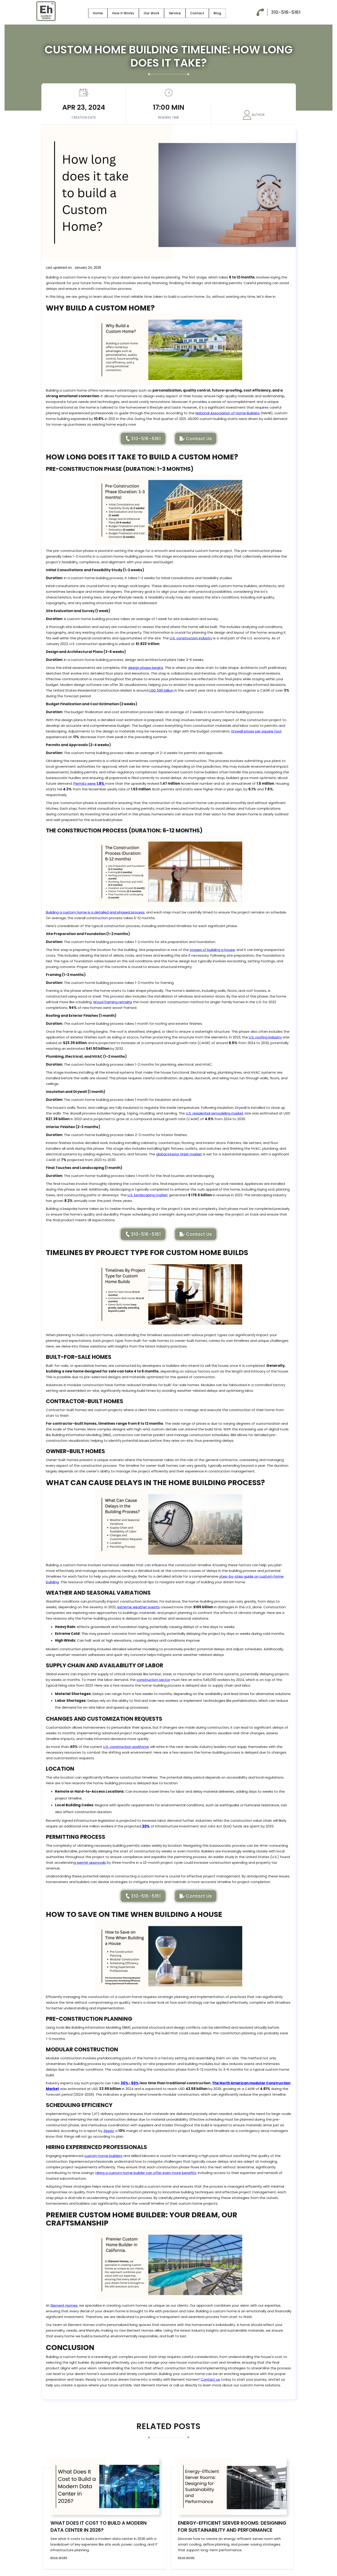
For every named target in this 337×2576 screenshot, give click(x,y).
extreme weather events (138, 1607)
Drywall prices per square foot (256, 731)
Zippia (108, 2130)
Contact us (210, 2379)
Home (98, 13)
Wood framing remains (112, 1002)
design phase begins (145, 667)
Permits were (89, 783)
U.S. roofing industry (265, 1037)
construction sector (153, 1679)
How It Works (123, 13)
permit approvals (91, 1862)
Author (258, 114)
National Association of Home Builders (227, 413)
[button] (151, 13)
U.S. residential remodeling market (215, 1113)
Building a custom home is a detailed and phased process (95, 912)
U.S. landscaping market (147, 1195)
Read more (58, 2557)
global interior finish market (179, 1154)
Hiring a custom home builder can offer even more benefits (145, 2172)
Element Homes (64, 2305)
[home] (46, 12)
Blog (217, 13)
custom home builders (103, 2155)
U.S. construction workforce (126, 1746)
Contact (197, 13)
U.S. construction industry (191, 638)
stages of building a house (212, 949)
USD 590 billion (160, 690)
